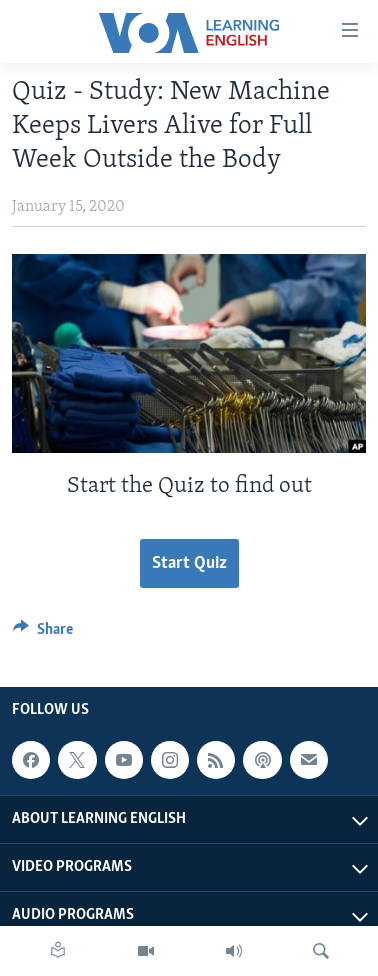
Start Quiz (189, 563)
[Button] (43, 634)
